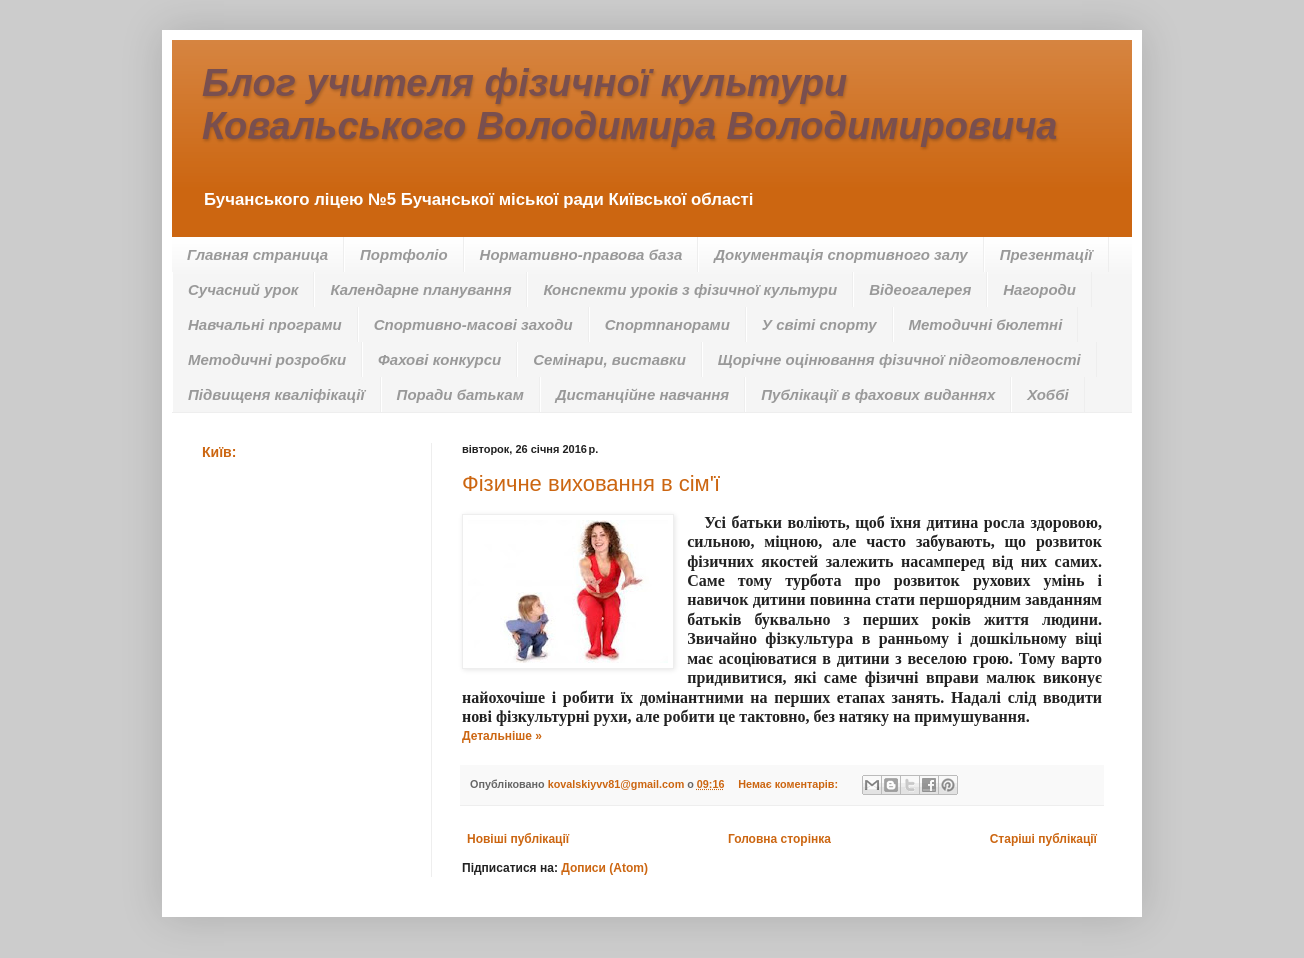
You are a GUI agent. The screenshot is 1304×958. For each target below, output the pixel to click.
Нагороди (1039, 289)
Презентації (1046, 254)
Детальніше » (502, 736)
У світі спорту (819, 324)
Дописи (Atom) (604, 868)
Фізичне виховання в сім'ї (591, 483)
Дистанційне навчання (642, 394)
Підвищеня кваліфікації (276, 394)
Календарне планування (420, 289)
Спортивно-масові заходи (473, 324)
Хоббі (1047, 394)
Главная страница (257, 254)
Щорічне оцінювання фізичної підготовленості (899, 359)
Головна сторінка (779, 839)
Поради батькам (460, 394)
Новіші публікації (518, 839)
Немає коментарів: (789, 784)
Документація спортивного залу (840, 254)
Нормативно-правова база (581, 254)
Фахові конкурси (439, 359)
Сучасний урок (243, 289)
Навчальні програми (265, 324)
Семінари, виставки (609, 359)
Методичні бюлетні (986, 324)
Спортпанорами (667, 324)
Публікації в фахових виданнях (878, 394)
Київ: (219, 452)
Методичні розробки (267, 359)
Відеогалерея (920, 289)
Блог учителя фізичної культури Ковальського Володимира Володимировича (629, 104)
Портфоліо (404, 254)
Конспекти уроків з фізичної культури (690, 289)
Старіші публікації (1043, 839)
